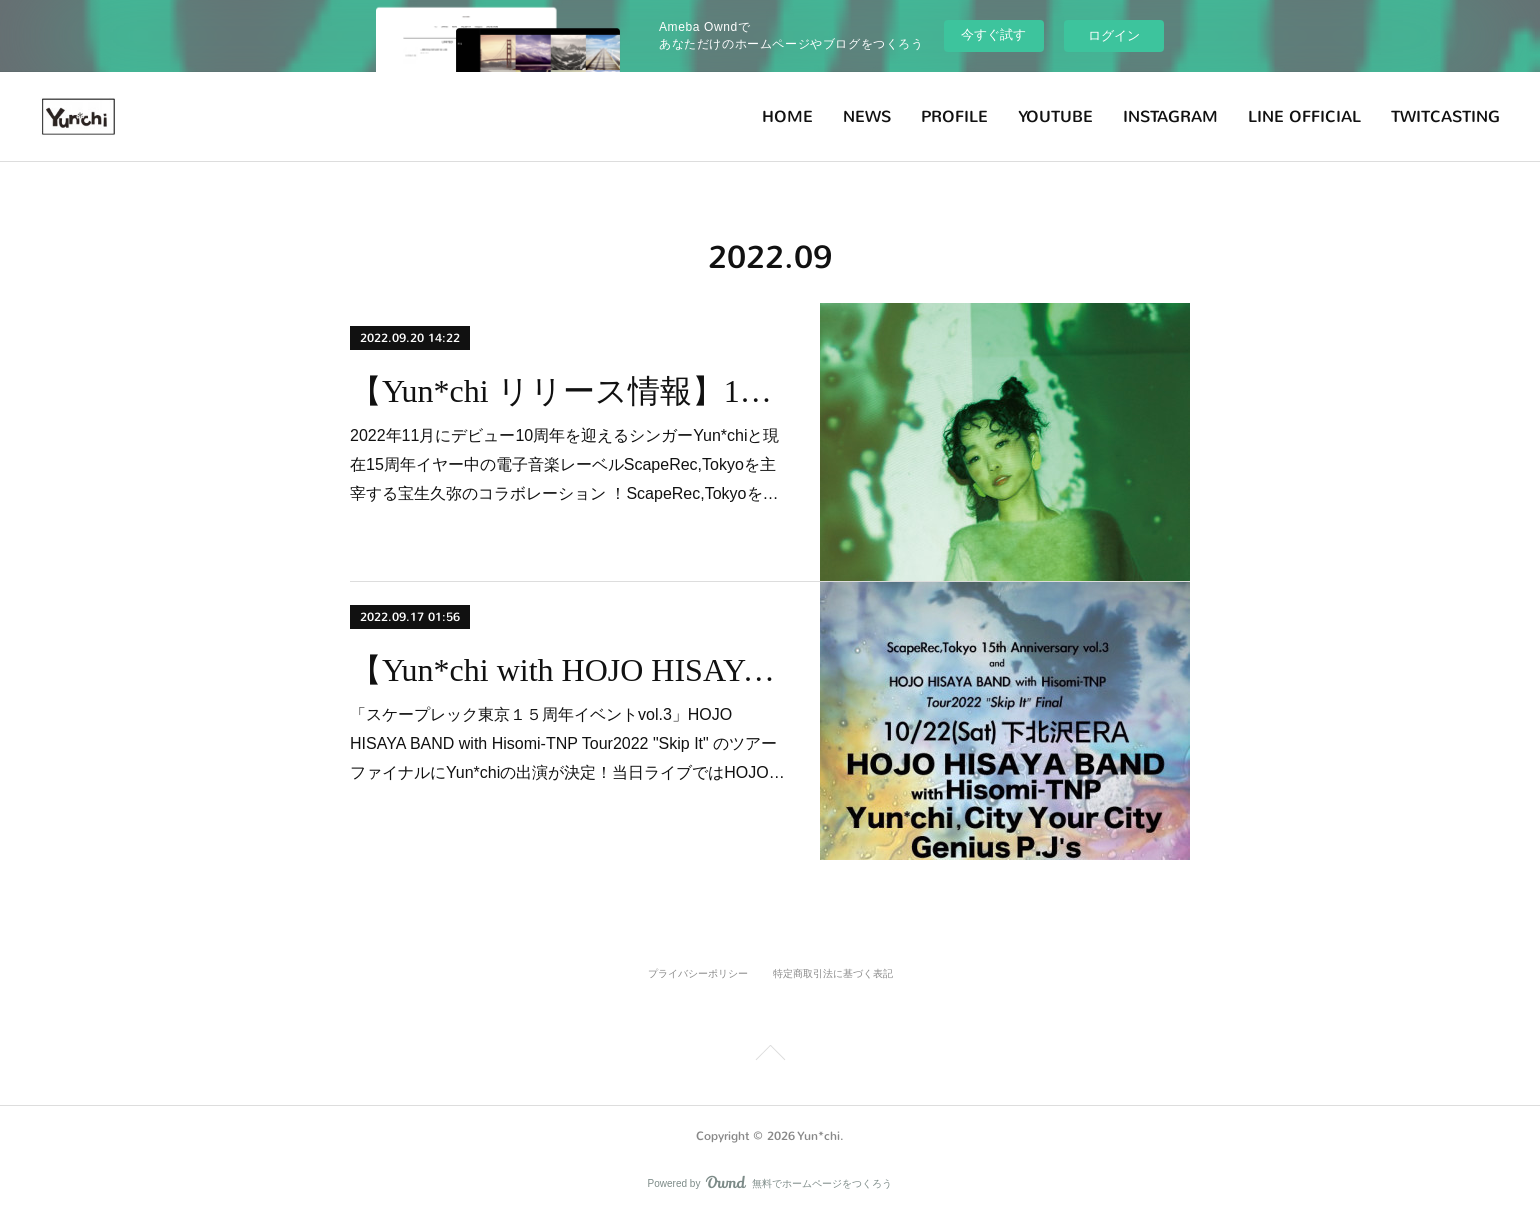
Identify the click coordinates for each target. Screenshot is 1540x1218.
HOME (787, 116)
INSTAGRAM (1170, 116)
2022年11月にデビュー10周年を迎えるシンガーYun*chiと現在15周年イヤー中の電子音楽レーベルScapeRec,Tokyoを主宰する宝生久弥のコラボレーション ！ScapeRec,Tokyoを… (564, 464)
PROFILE (954, 116)
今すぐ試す (993, 34)
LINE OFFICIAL (1304, 116)
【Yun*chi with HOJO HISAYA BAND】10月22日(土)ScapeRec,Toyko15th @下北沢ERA (567, 670)
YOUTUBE (1055, 116)
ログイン (1114, 35)
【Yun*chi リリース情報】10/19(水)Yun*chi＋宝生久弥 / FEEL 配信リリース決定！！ (567, 391)
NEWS (867, 116)
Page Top (770, 1056)
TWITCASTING (1445, 116)
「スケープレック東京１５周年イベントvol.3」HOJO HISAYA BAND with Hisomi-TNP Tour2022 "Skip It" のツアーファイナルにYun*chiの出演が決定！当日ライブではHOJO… (567, 743)
